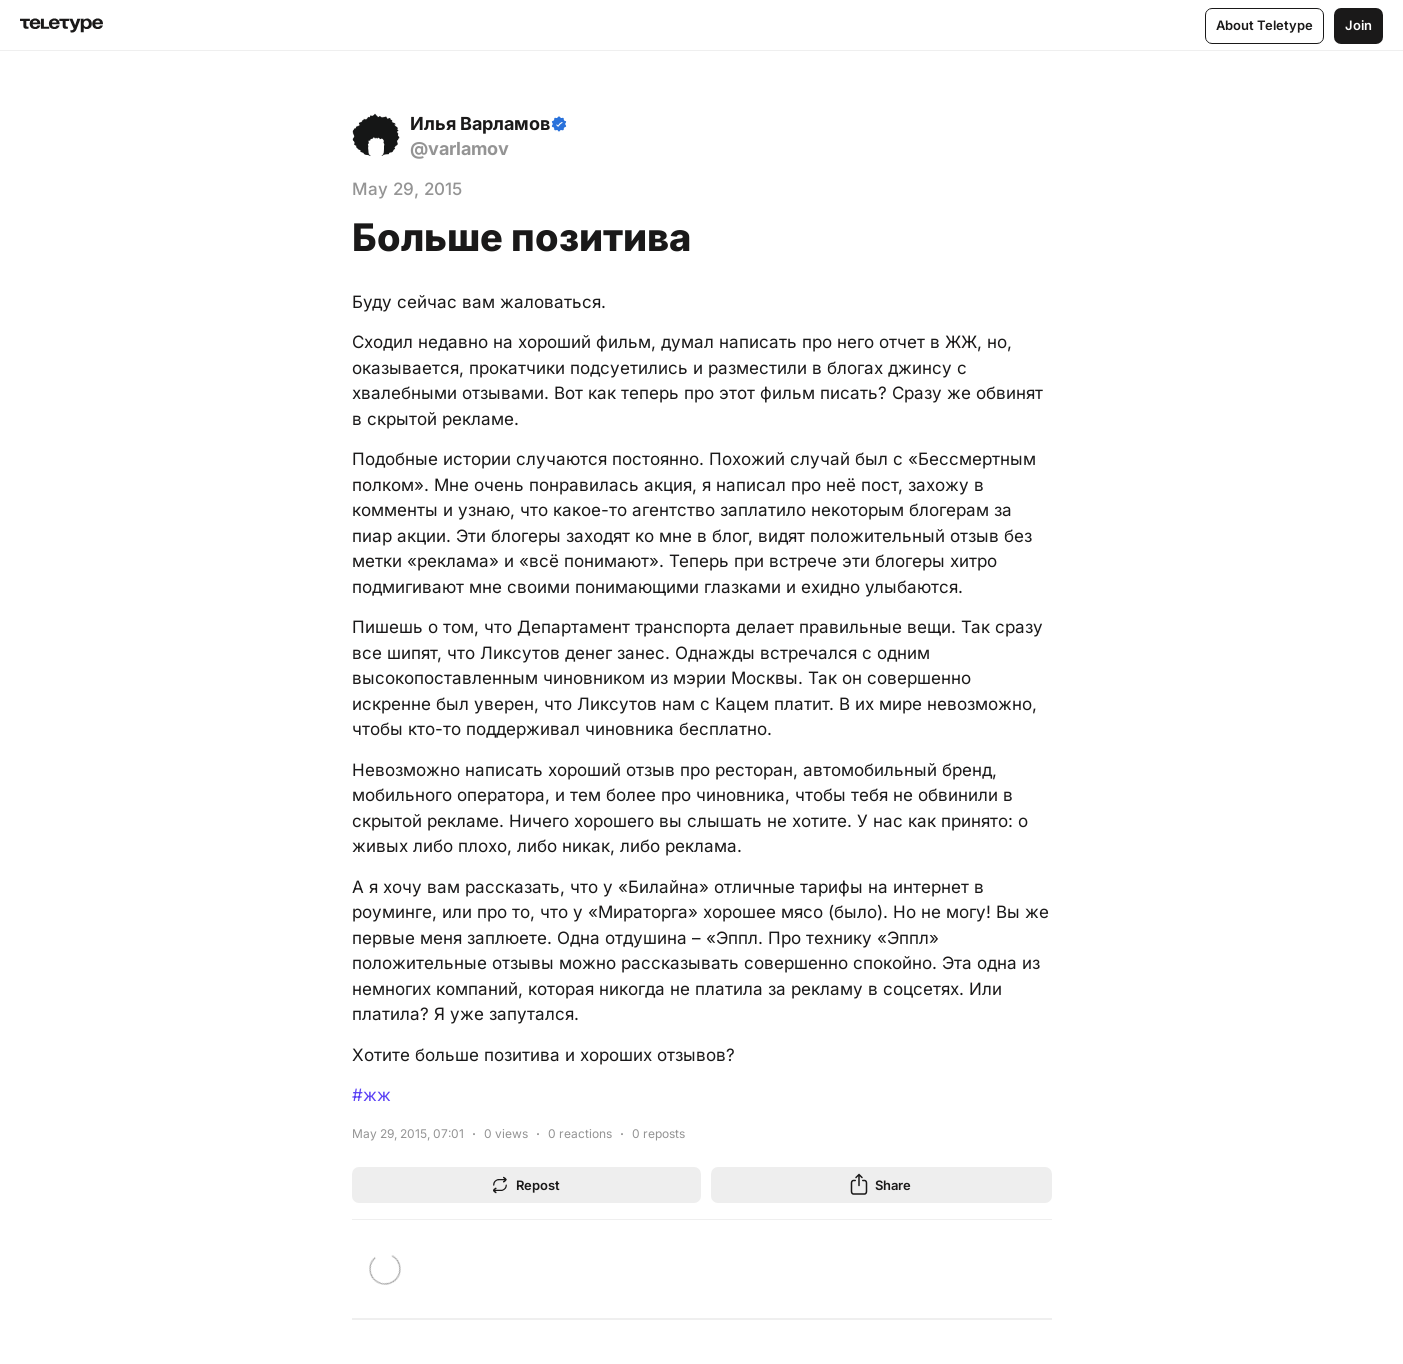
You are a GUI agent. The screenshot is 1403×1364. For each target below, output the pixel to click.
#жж (371, 1095)
